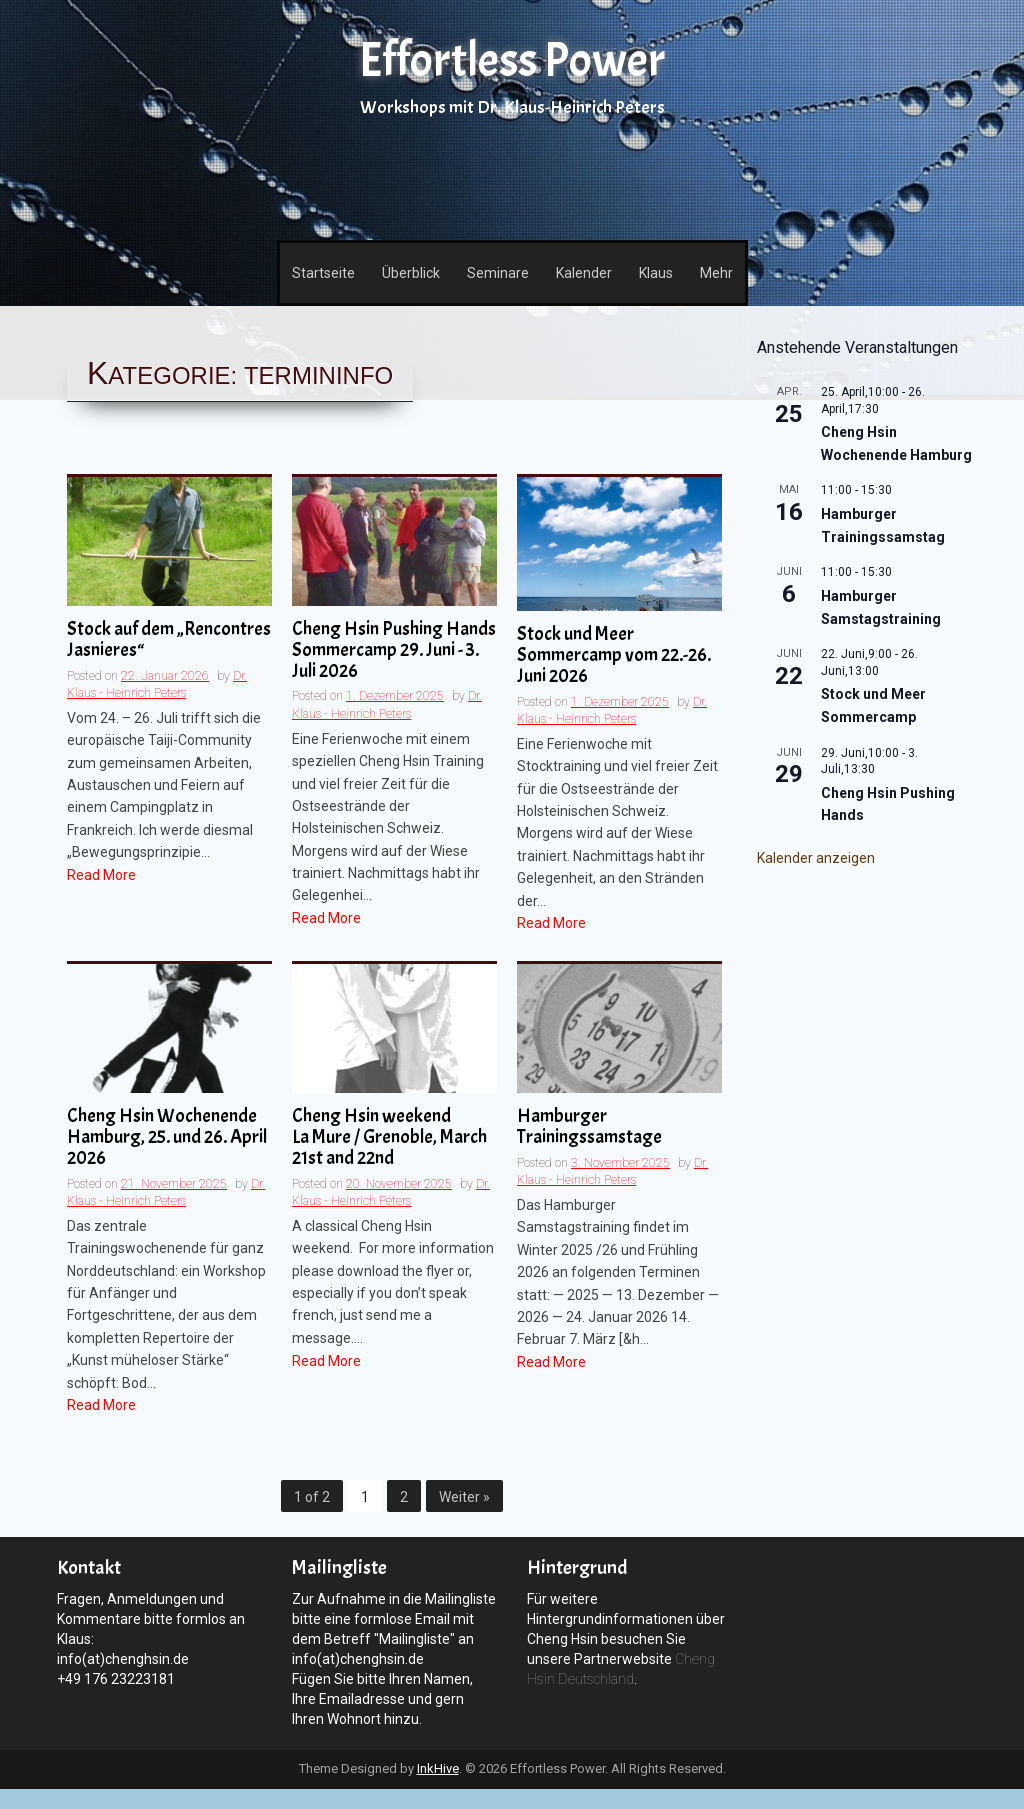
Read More (101, 875)
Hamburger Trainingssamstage (589, 1127)
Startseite (323, 273)
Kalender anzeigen (816, 858)
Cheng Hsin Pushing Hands (394, 651)
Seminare (498, 273)
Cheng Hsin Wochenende (169, 1138)
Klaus (656, 273)
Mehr (716, 273)
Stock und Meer (619, 656)
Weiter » (464, 1497)
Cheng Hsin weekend (394, 1138)
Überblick (411, 273)
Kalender (584, 273)
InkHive (438, 1768)
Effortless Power (512, 60)
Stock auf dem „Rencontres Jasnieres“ (169, 640)
